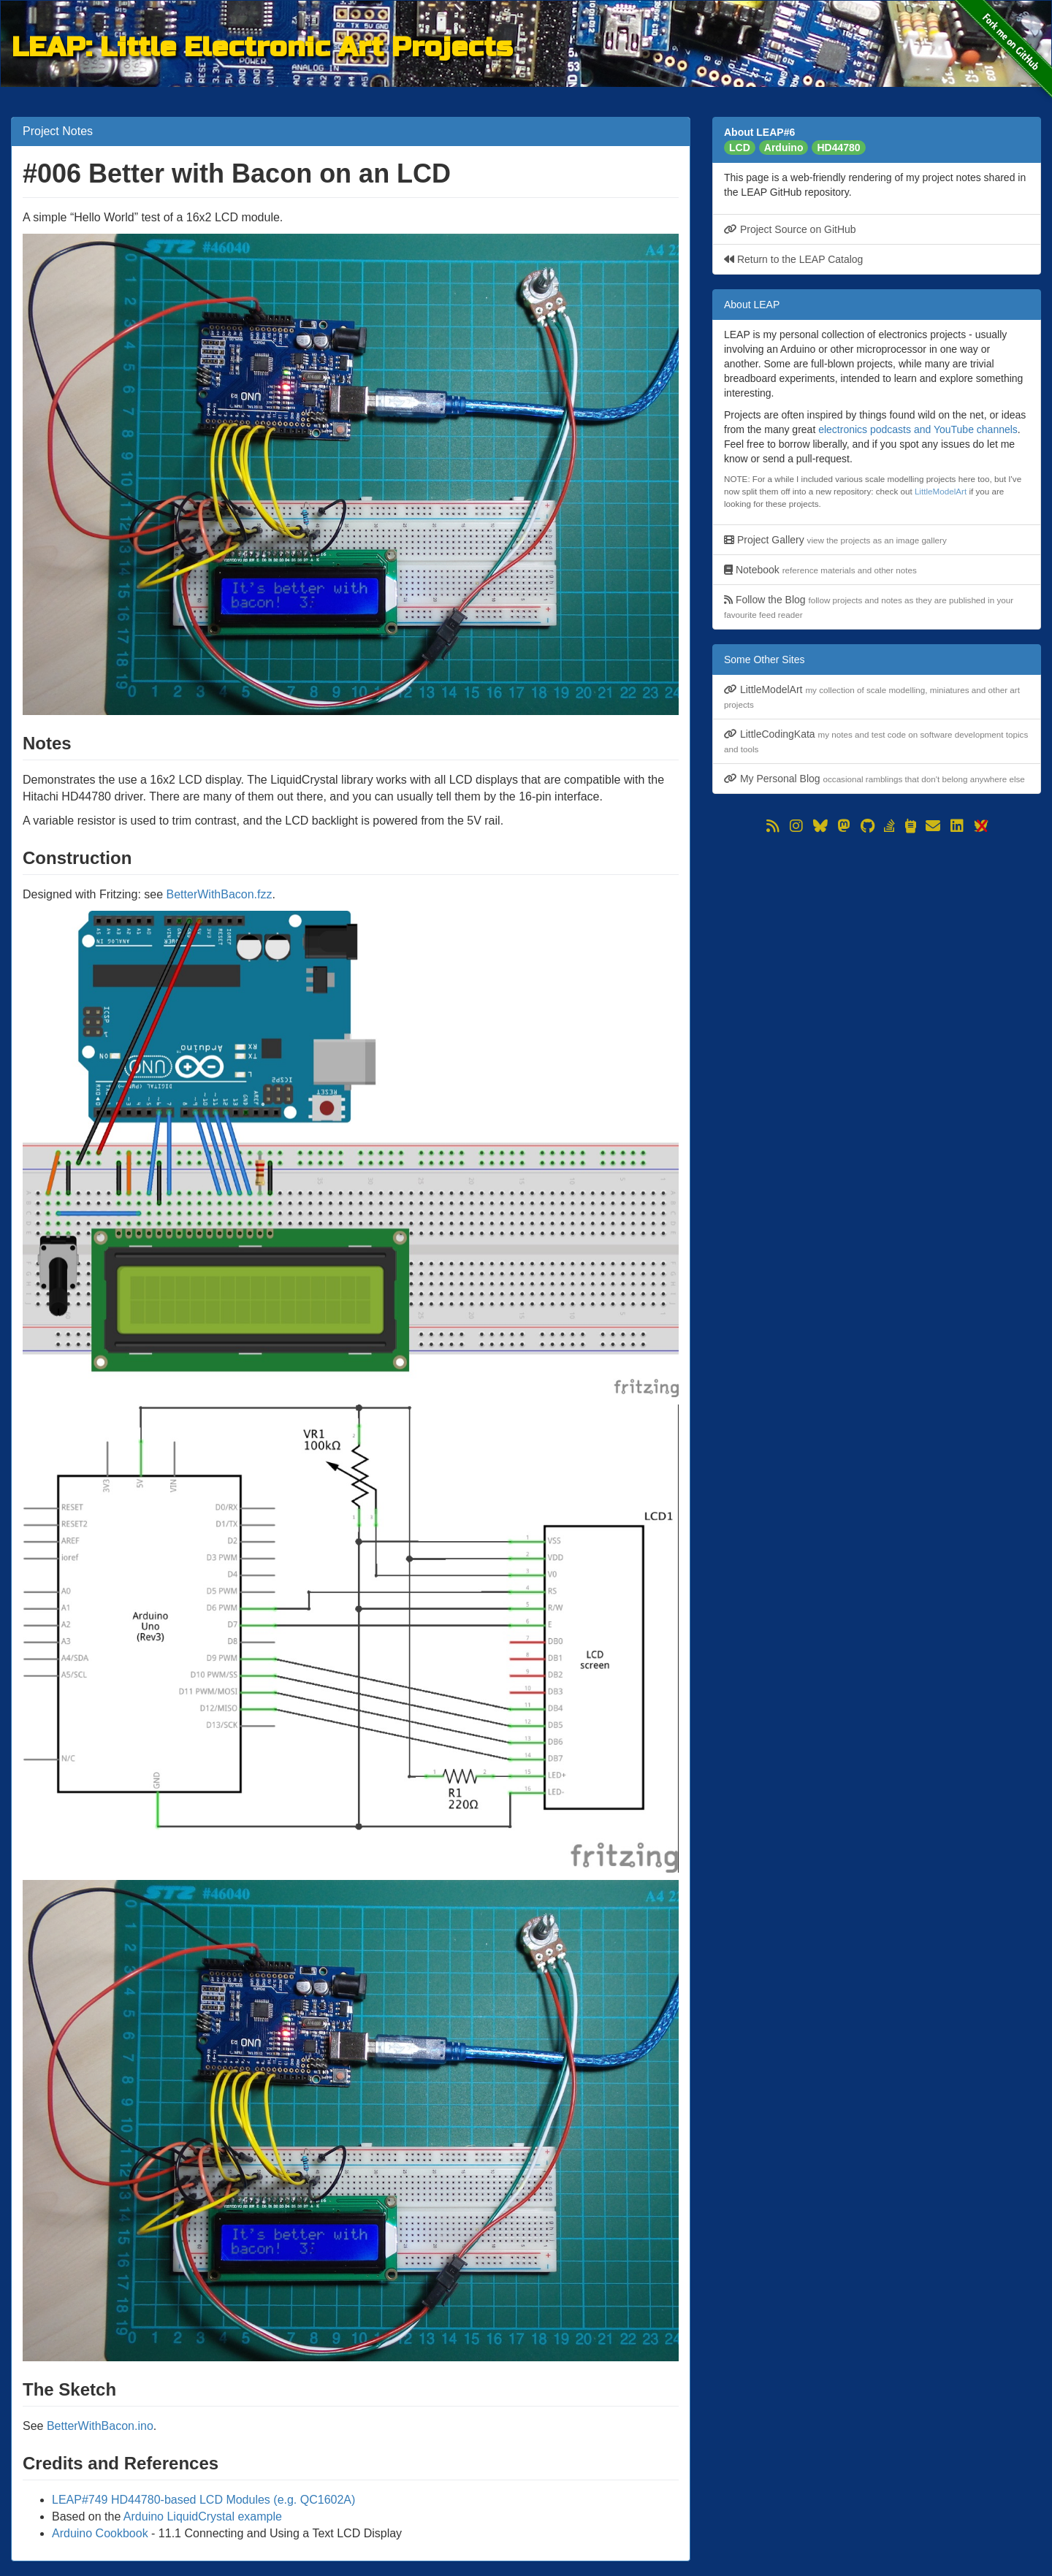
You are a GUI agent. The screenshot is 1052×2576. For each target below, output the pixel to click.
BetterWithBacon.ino (100, 2426)
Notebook (820, 570)
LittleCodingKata (876, 741)
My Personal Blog (874, 778)
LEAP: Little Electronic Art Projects (262, 45)
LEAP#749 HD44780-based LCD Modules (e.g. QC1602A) (203, 2499)
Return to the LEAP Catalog (793, 259)
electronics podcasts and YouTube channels (918, 429)
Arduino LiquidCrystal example (202, 2516)
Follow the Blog (868, 606)
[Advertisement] (876, 939)
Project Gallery (835, 540)
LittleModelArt (941, 491)
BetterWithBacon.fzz (219, 894)
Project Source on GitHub (790, 229)
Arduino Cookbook (100, 2533)
